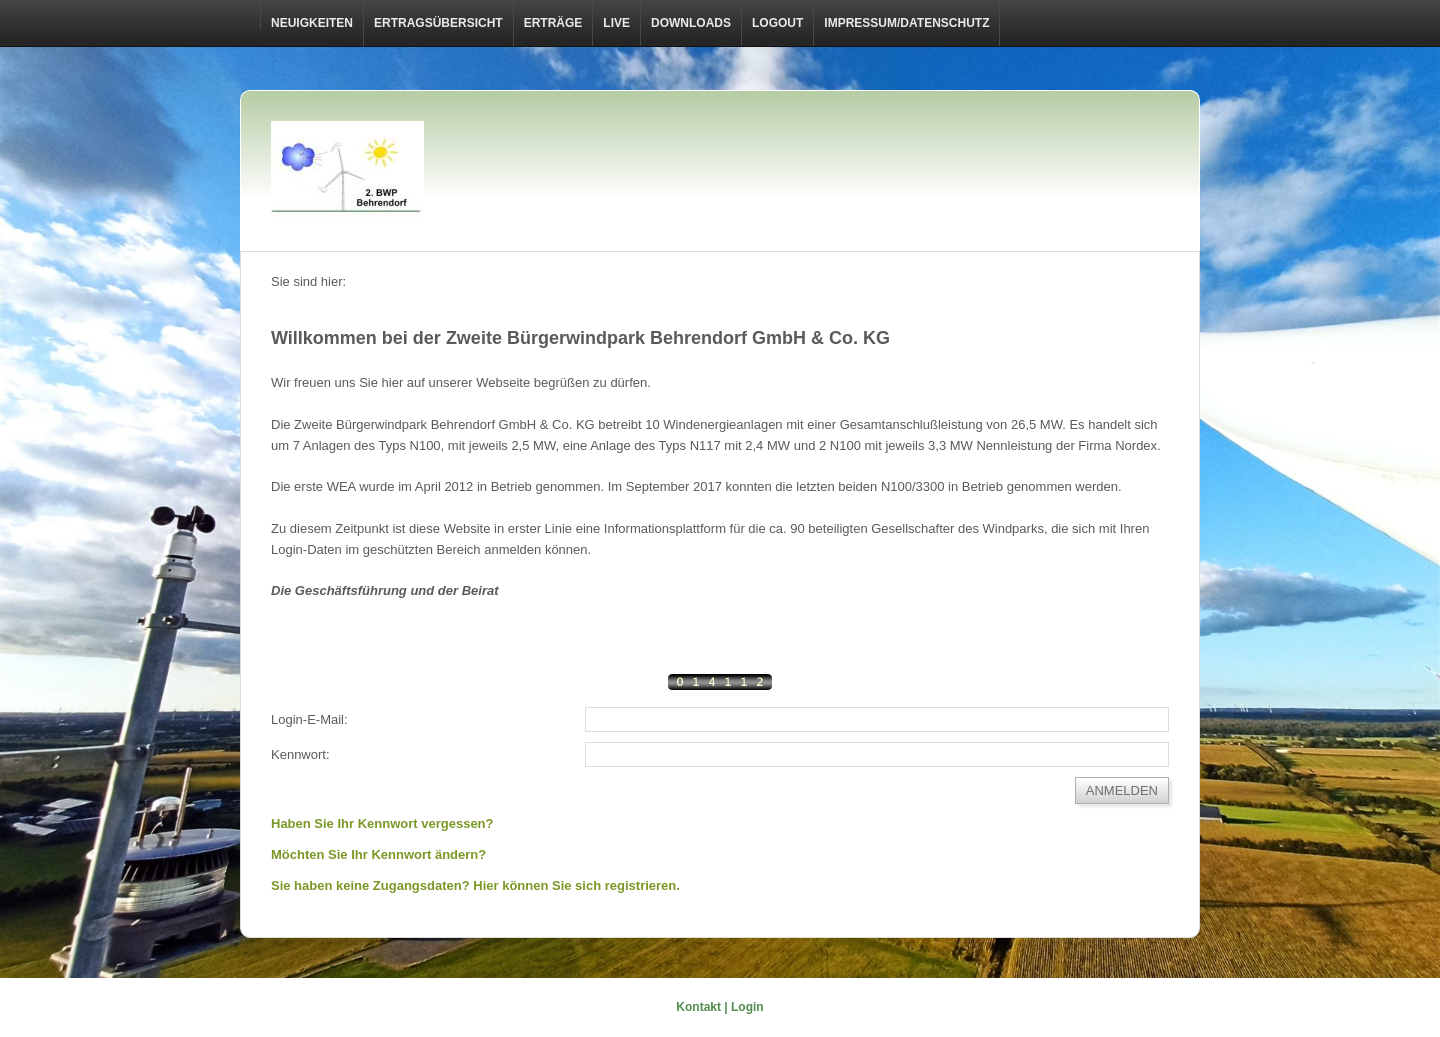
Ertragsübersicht (438, 23)
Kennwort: (300, 754)
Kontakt (698, 1007)
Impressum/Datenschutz (906, 23)
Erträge (553, 23)
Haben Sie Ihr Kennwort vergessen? (382, 823)
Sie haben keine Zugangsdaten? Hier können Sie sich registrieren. (475, 885)
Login (747, 1007)
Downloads (691, 23)
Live (616, 23)
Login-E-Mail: (309, 719)
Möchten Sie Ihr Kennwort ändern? (378, 854)
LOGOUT (777, 23)
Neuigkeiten (312, 23)
